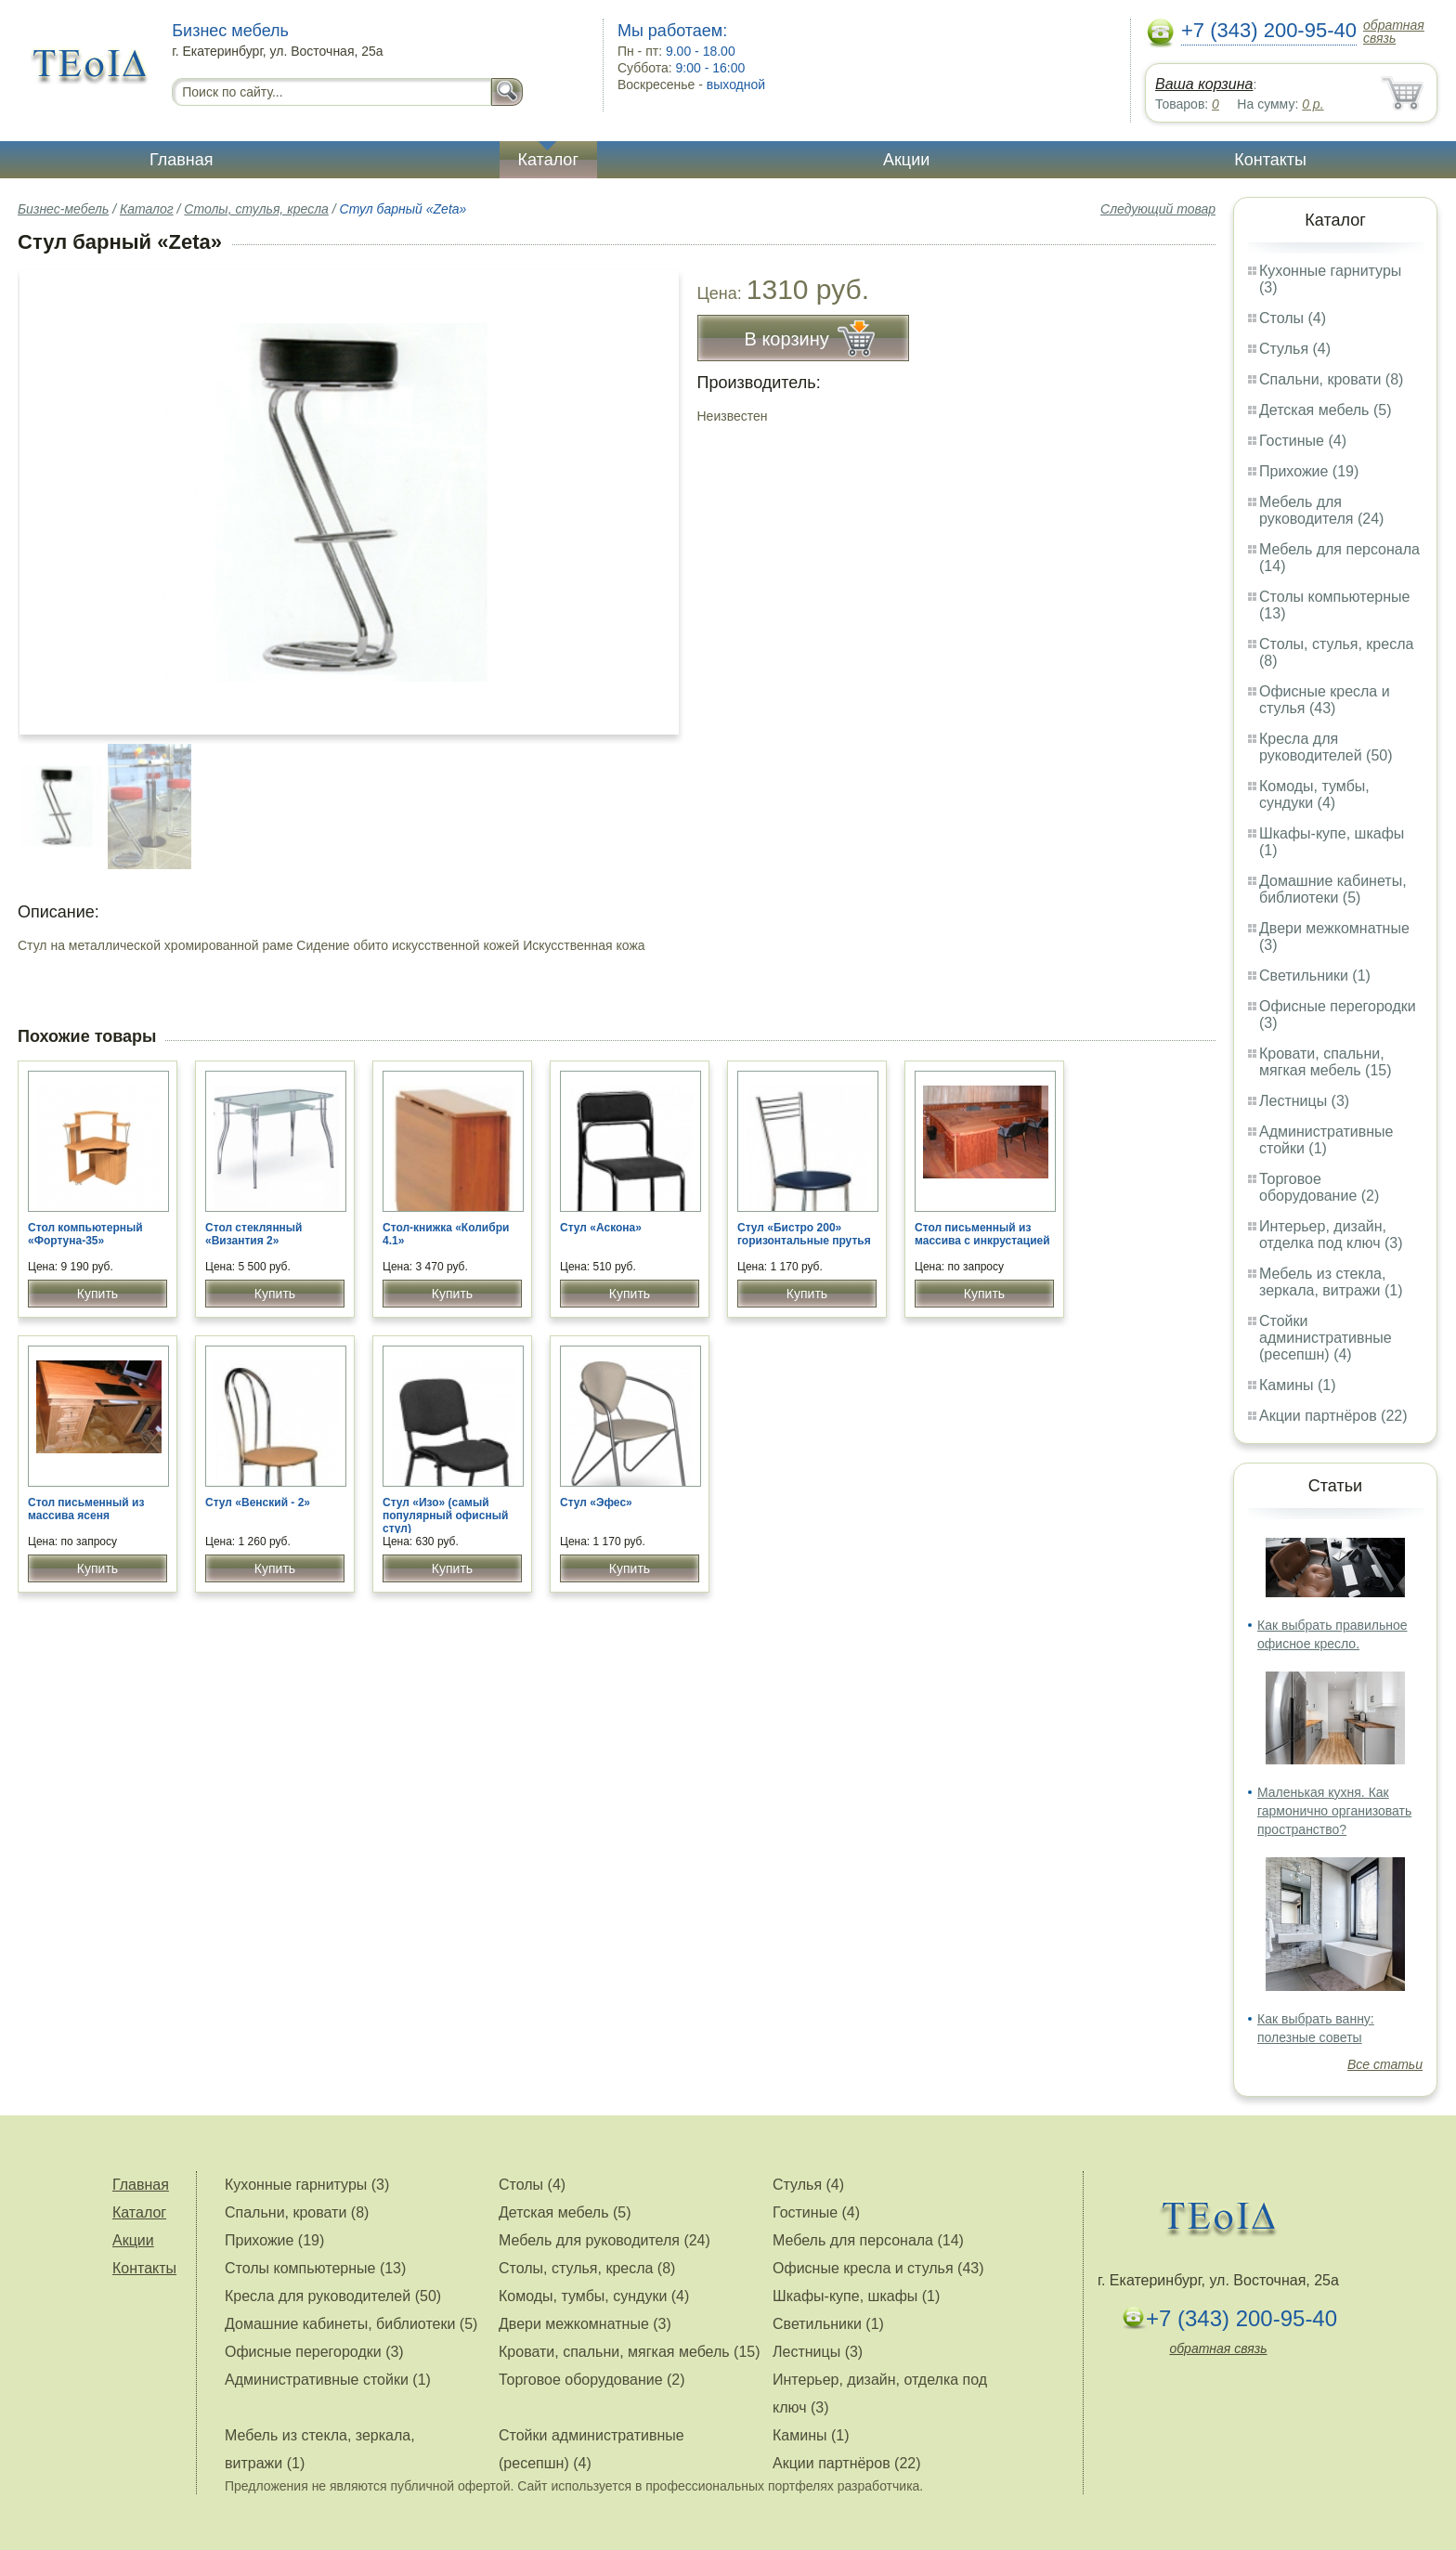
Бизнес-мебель (63, 209)
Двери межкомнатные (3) (585, 2324)
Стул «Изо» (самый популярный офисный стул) (445, 1515)
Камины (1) (1297, 1385)
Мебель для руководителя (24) (1321, 510)
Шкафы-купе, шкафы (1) (856, 2296)
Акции (906, 159)
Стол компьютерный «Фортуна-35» (85, 1234)
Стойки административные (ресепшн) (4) (1325, 1337)
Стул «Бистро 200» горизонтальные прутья (804, 1234)
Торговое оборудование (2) (1319, 1187)
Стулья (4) (1295, 349)
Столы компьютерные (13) (315, 2268)
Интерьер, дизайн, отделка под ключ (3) (1331, 1234)
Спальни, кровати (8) (1331, 379)
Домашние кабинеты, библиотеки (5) (1333, 889)
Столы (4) (1292, 318)
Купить (97, 1293)
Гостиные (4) (1302, 441)
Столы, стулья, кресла (256, 209)
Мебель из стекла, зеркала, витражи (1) (1331, 1282)
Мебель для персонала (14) (868, 2240)
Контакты (1270, 159)
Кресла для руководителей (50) (1326, 747)
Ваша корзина (1204, 84)
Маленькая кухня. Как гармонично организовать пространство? (1334, 1811)
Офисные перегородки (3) (314, 2352)
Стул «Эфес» (596, 1502)
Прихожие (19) (1308, 471)
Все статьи (1385, 2064)
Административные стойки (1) (1326, 1140)
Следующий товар (1158, 209)
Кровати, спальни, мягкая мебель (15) (1325, 1062)
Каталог (548, 159)
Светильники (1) (1315, 975)
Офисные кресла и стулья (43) (1324, 699)
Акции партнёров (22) (1333, 1416)
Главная (182, 159)
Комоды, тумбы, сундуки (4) (1314, 794)
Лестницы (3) (1304, 1101)
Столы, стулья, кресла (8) (587, 2268)
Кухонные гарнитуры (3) (307, 2184)
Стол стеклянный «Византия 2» (254, 1234)
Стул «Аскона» (601, 1227)
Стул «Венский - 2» (257, 1502)
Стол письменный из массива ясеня (86, 1509)
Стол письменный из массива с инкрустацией (982, 1234)
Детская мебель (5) (1325, 410)
